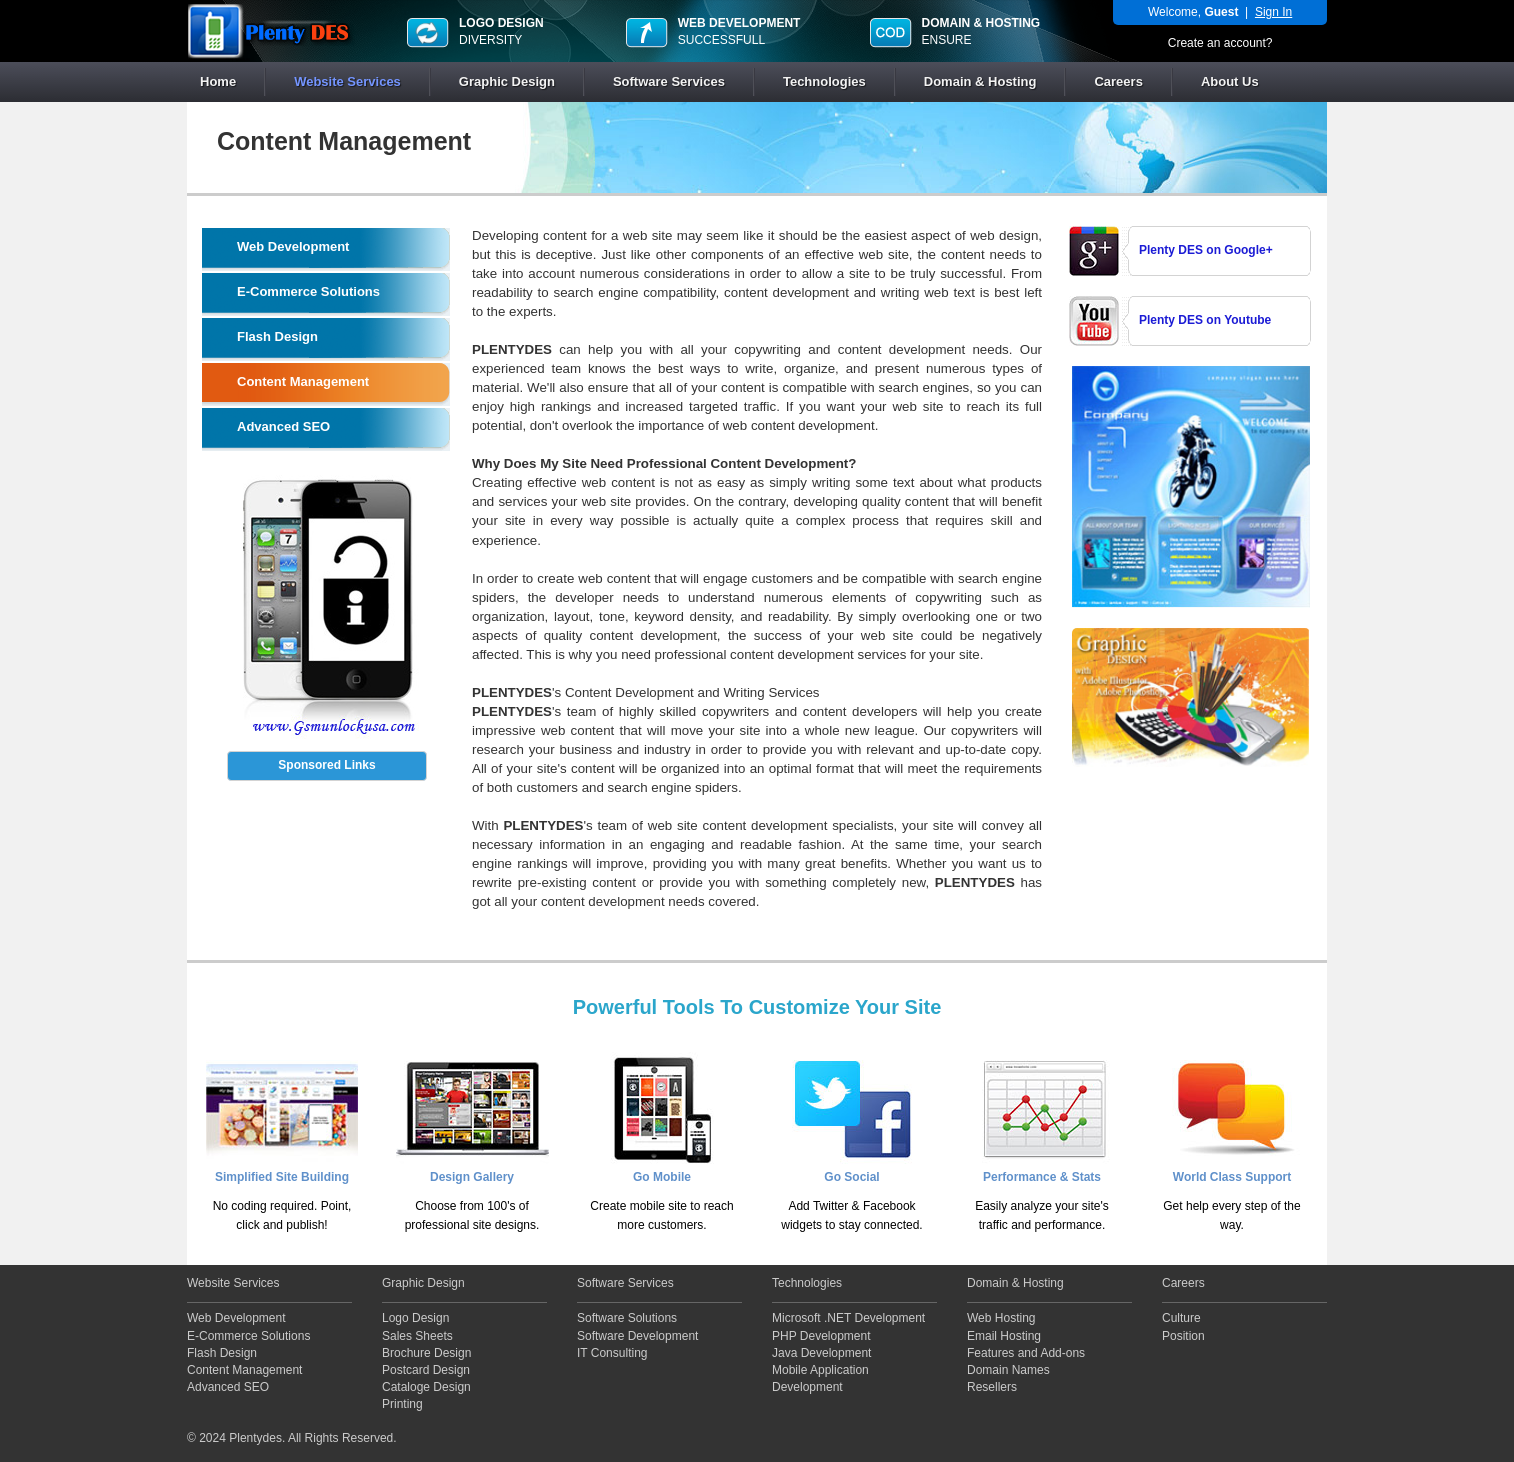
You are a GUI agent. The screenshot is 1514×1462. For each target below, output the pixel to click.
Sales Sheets (417, 1336)
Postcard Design (426, 1370)
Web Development (236, 1318)
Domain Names (1008, 1370)
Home (218, 81)
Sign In (1273, 12)
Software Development (637, 1336)
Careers (1118, 81)
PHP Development (821, 1336)
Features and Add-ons (1026, 1353)
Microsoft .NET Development (848, 1318)
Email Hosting (1004, 1336)
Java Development (821, 1353)
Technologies (824, 81)
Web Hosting (1001, 1318)
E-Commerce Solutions (248, 1336)
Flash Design (222, 1353)
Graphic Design (507, 81)
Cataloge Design (426, 1387)
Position (1183, 1336)
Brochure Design (426, 1353)
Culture (1181, 1318)
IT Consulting (612, 1353)
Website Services (347, 81)
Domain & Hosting (980, 81)
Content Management (244, 1370)
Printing (402, 1404)
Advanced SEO (228, 1387)
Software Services (669, 81)
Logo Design (415, 1318)
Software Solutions (627, 1318)
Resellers (992, 1387)
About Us (1230, 81)
